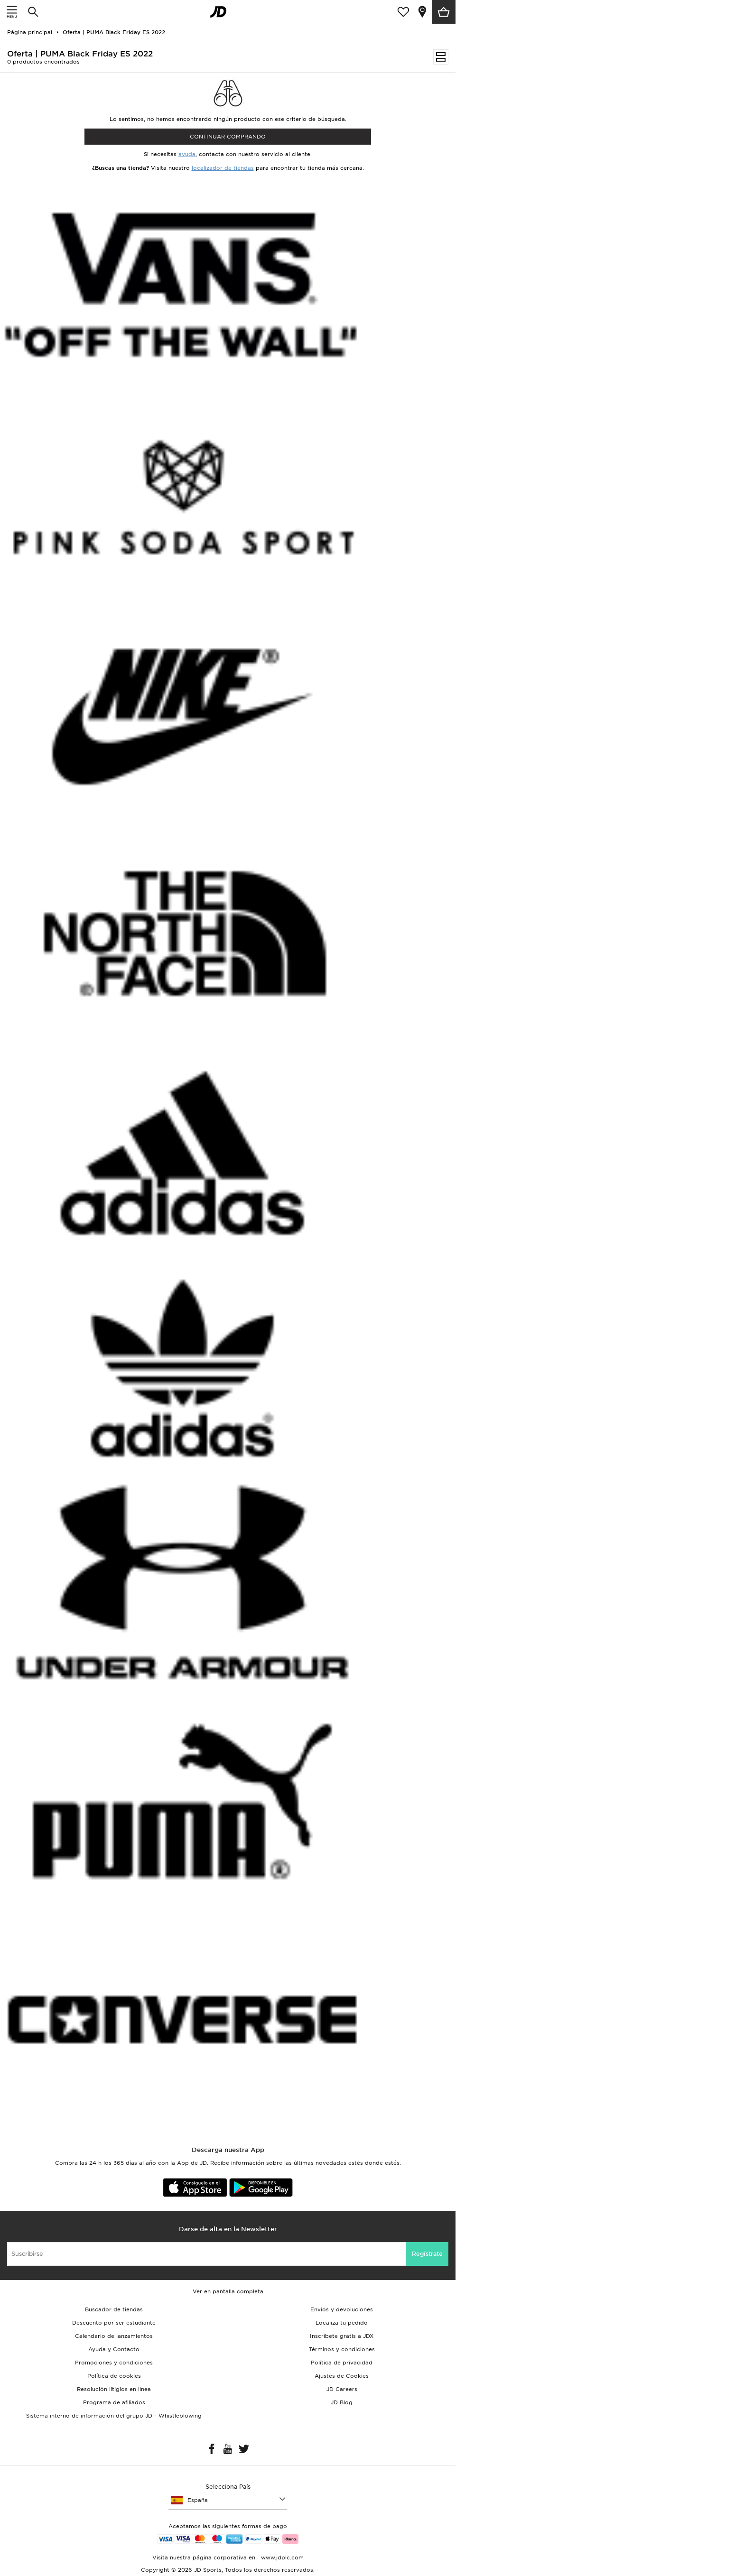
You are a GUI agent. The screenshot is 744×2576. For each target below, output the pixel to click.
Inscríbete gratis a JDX (341, 2336)
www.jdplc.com (281, 2557)
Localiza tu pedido (342, 2322)
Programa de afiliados (114, 2402)
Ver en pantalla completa (228, 2291)
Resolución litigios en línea (114, 2389)
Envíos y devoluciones (341, 2309)
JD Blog (342, 2402)
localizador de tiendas (223, 168)
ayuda (186, 154)
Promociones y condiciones (114, 2362)
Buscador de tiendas (114, 2309)
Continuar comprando (228, 136)
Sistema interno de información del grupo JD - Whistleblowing (114, 2415)
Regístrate (427, 2253)
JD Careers (341, 2389)
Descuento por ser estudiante (114, 2322)
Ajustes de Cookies (342, 2376)
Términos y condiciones (342, 2349)
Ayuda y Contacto (114, 2349)
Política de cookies (114, 2376)
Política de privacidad (341, 2362)
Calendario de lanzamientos (114, 2336)
